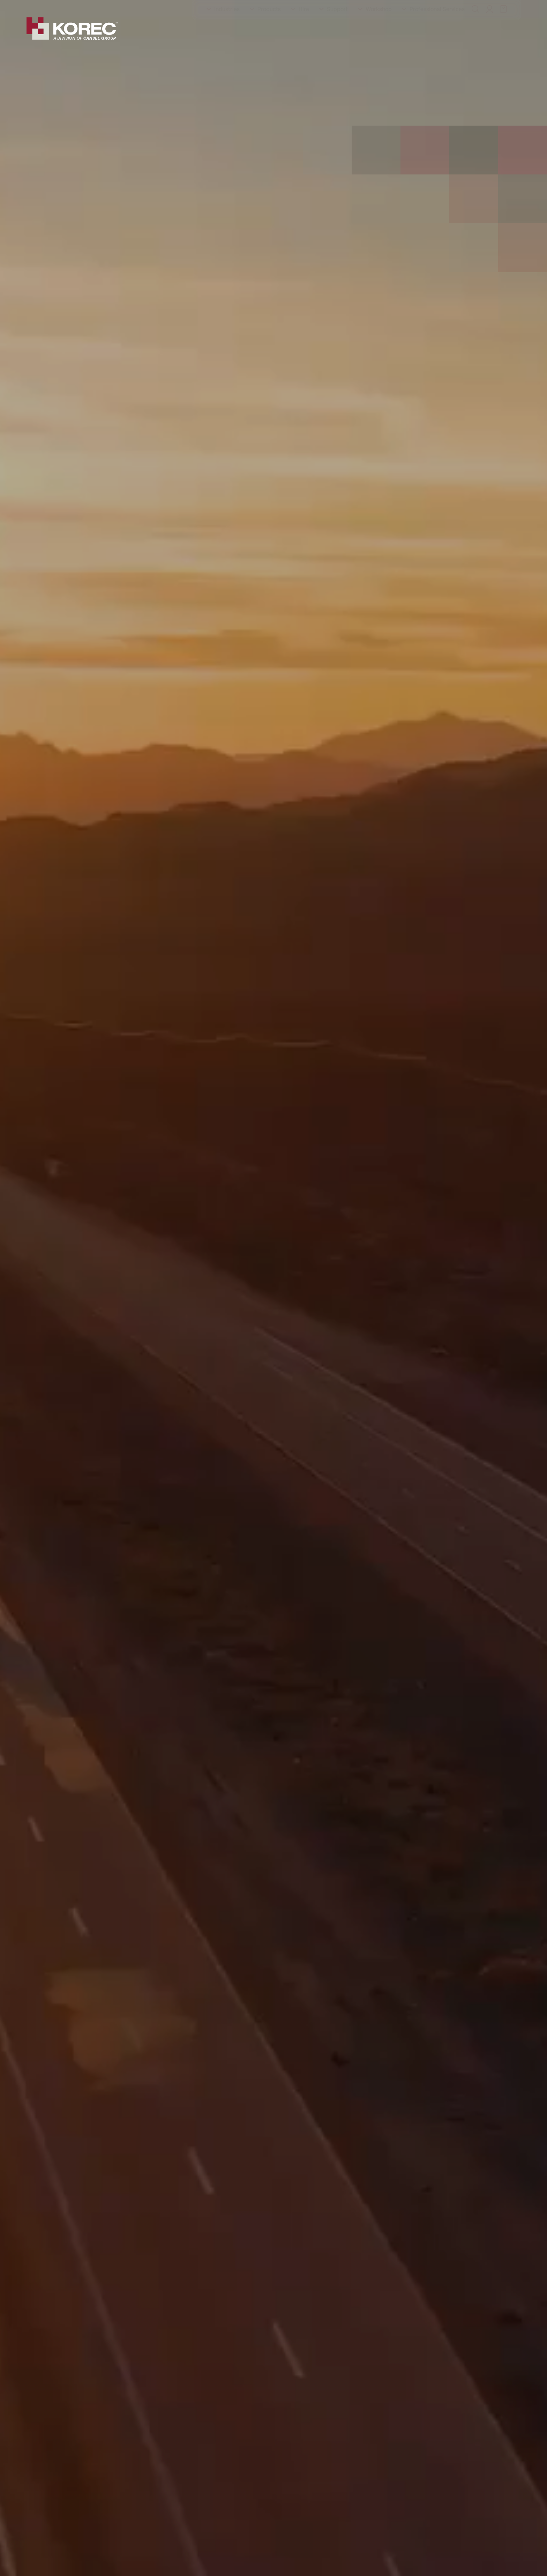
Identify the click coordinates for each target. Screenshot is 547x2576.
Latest (164, 6)
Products (269, 29)
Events (137, 6)
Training (72, 6)
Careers (192, 6)
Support (337, 29)
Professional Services (437, 29)
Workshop (379, 29)
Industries (227, 29)
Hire (304, 29)
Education (106, 6)
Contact (223, 6)
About (44, 6)
